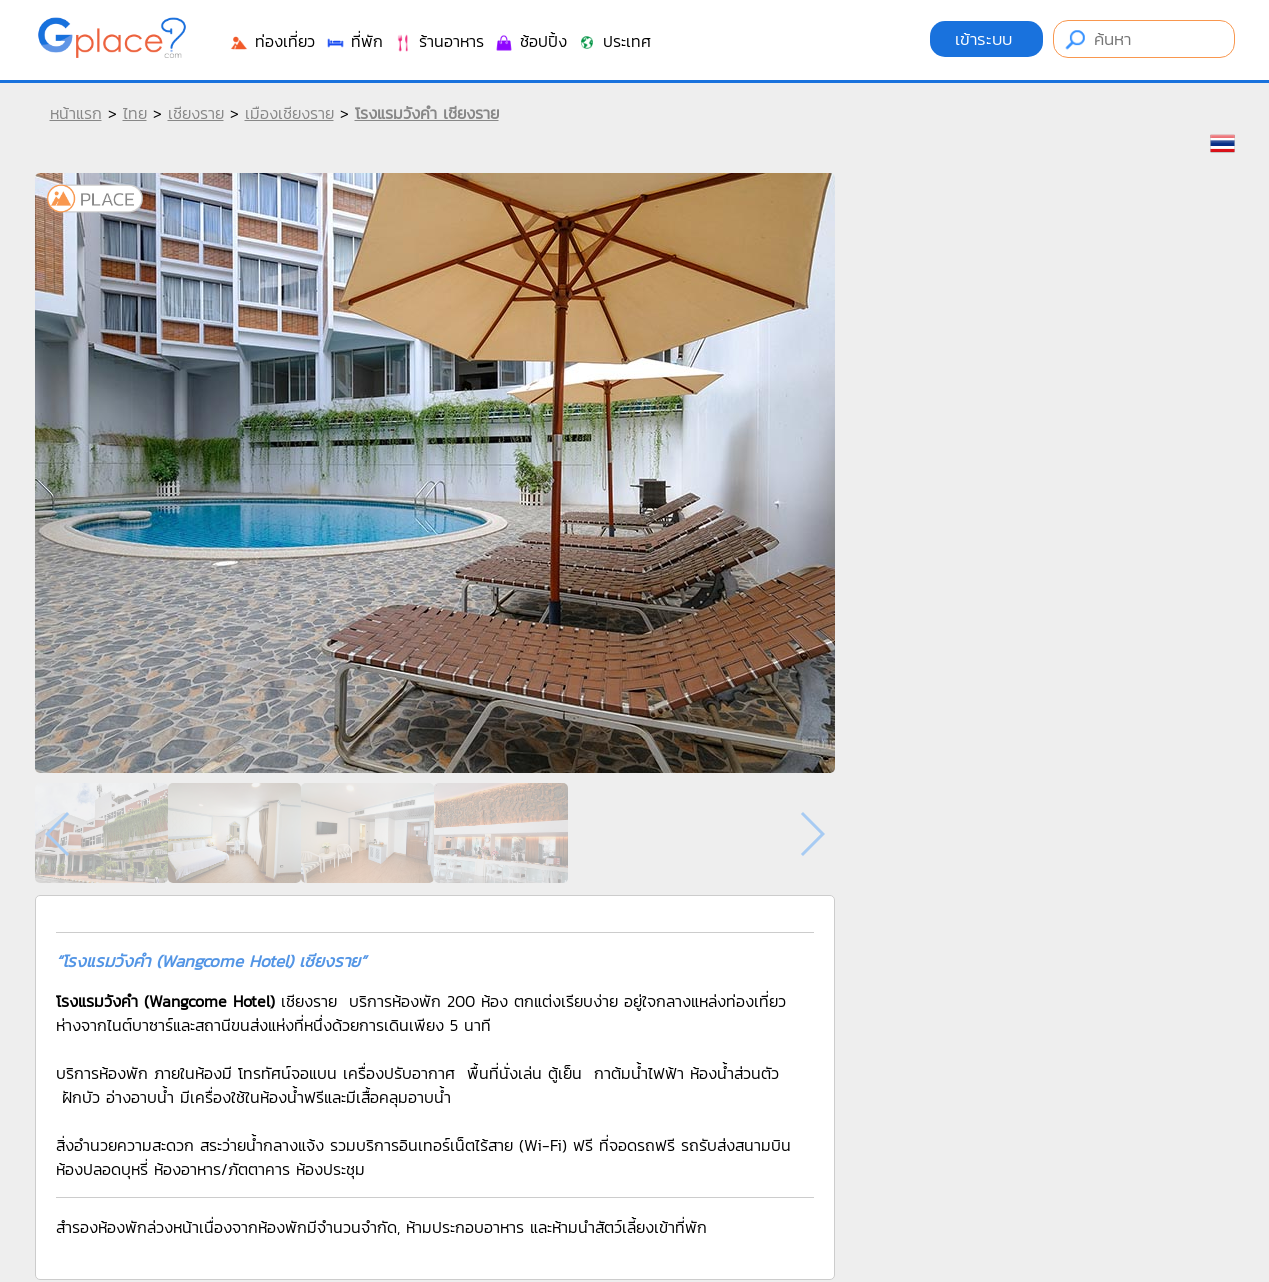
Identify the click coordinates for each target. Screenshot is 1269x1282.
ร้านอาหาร (438, 41)
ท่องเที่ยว (272, 41)
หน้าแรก (76, 113)
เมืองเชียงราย (289, 113)
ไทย (135, 113)
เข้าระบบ (986, 39)
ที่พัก (354, 41)
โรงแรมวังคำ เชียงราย (427, 113)
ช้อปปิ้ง (530, 41)
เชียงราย (196, 113)
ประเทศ (614, 41)
